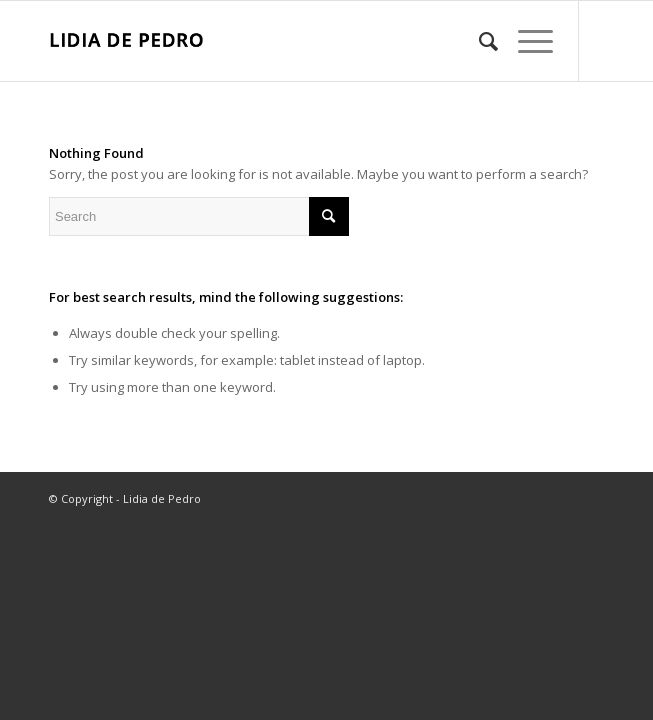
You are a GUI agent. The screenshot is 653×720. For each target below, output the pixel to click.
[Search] (478, 41)
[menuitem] (478, 41)
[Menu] (525, 41)
